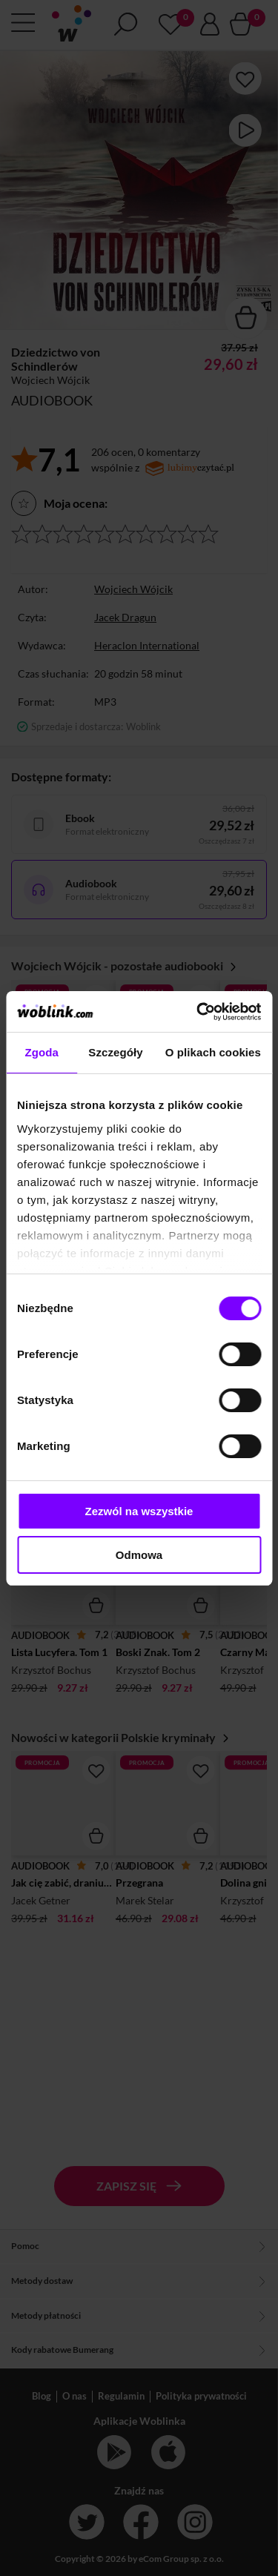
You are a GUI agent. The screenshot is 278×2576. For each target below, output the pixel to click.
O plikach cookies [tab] (213, 1052)
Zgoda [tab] (41, 1052)
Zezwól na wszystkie (139, 1511)
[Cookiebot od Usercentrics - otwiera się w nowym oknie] (198, 1012)
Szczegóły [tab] (115, 1052)
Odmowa (139, 1555)
